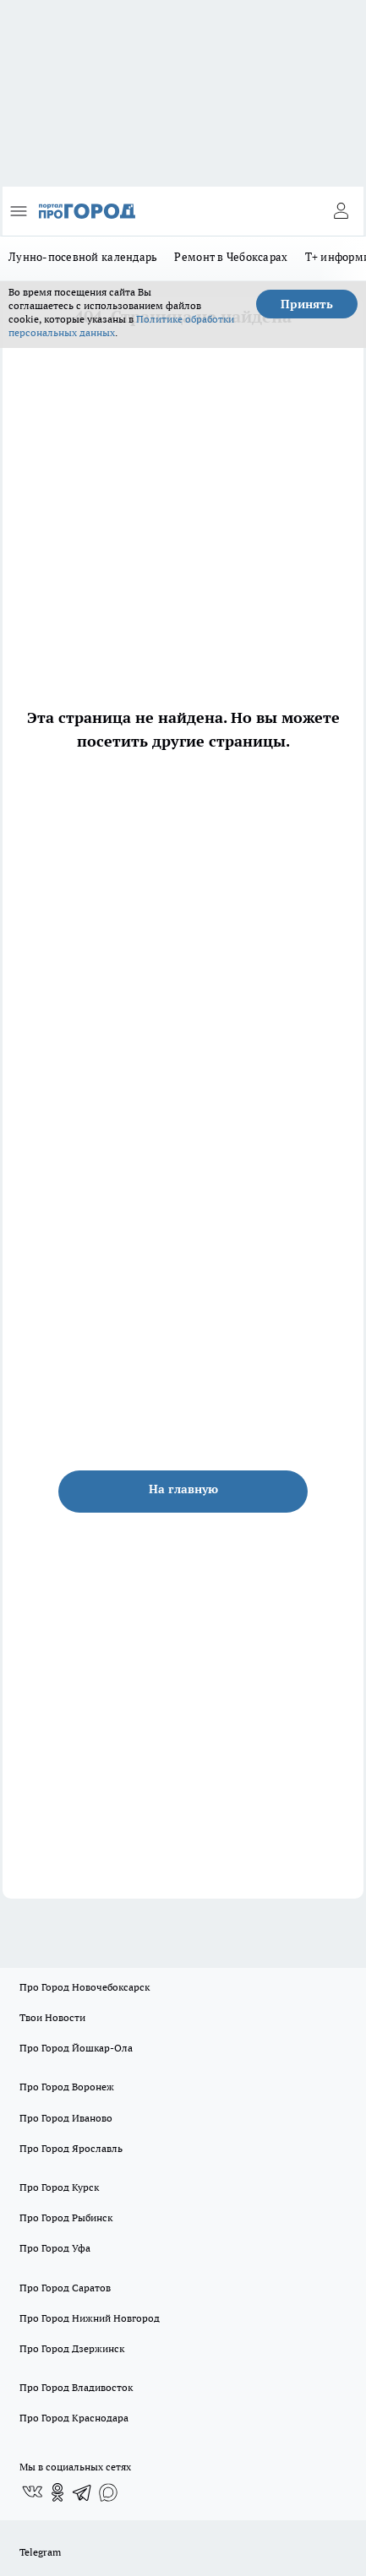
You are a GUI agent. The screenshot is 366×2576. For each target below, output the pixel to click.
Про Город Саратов (65, 2287)
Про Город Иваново (65, 2117)
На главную (183, 1489)
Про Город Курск (59, 2187)
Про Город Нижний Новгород (89, 2318)
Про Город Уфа (54, 2248)
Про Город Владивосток (76, 2387)
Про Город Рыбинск (65, 2217)
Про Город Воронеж (66, 2086)
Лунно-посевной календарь (82, 256)
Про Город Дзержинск (71, 2348)
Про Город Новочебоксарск (84, 1987)
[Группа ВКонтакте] (32, 2492)
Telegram (40, 2552)
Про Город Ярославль (71, 2148)
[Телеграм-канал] (83, 2492)
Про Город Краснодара (73, 2417)
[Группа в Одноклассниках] (57, 2492)
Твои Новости (52, 2017)
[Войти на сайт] (341, 211)
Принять (307, 304)
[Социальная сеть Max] (108, 2492)
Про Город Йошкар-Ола (76, 2047)
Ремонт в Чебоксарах (230, 256)
